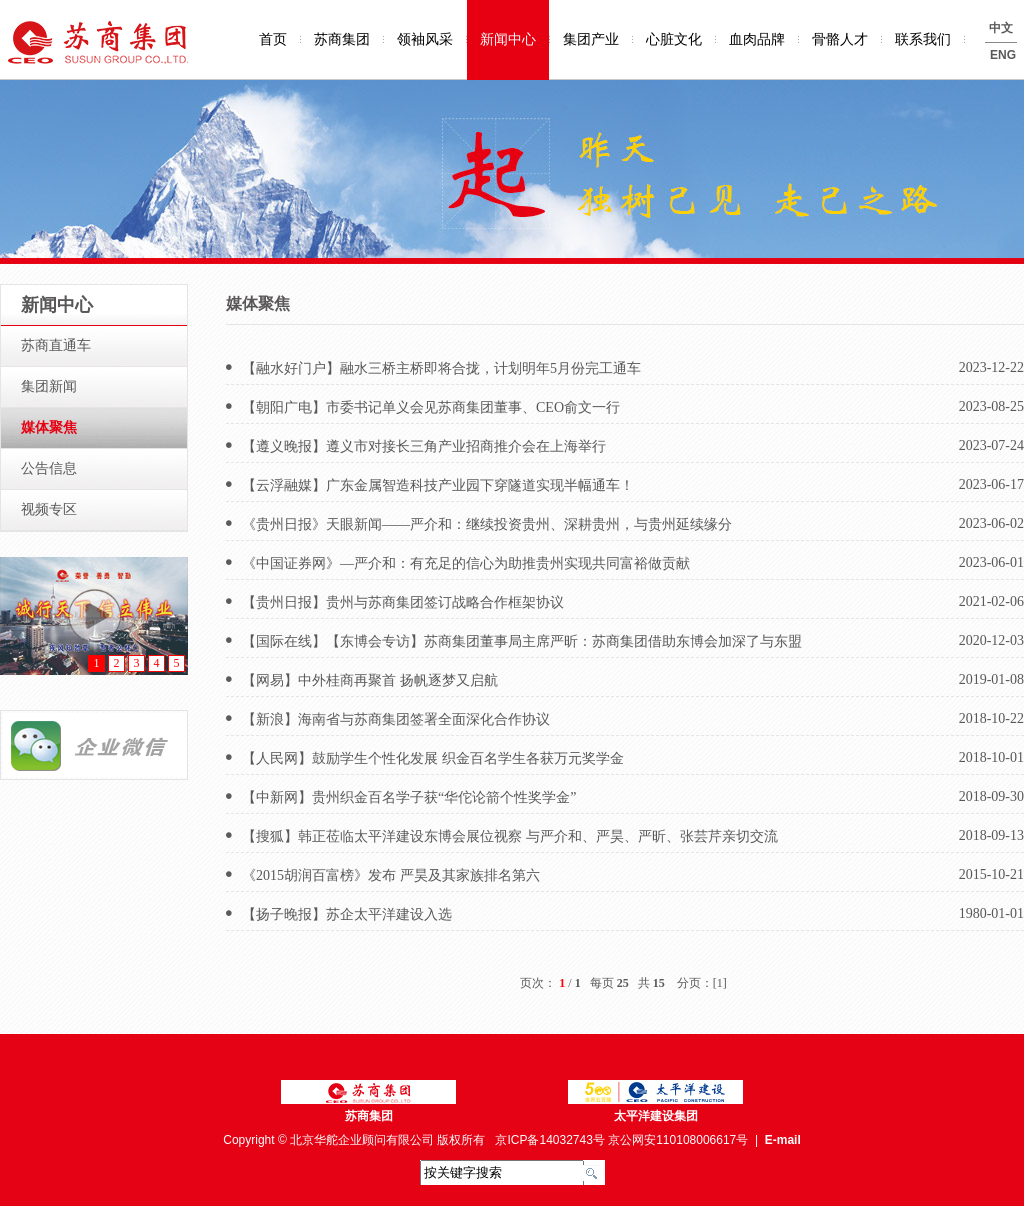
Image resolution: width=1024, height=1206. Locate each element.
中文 (1001, 28)
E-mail (783, 1140)
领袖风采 (425, 39)
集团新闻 (49, 386)
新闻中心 (508, 39)
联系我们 (923, 39)
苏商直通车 (56, 345)
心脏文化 (674, 39)
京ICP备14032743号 (549, 1140)
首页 (273, 39)
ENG (1003, 55)
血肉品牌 (757, 39)
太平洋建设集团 (656, 1116)
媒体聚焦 (49, 427)
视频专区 (49, 509)
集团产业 (591, 39)
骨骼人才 (840, 39)
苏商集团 (342, 39)
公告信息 (49, 468)
